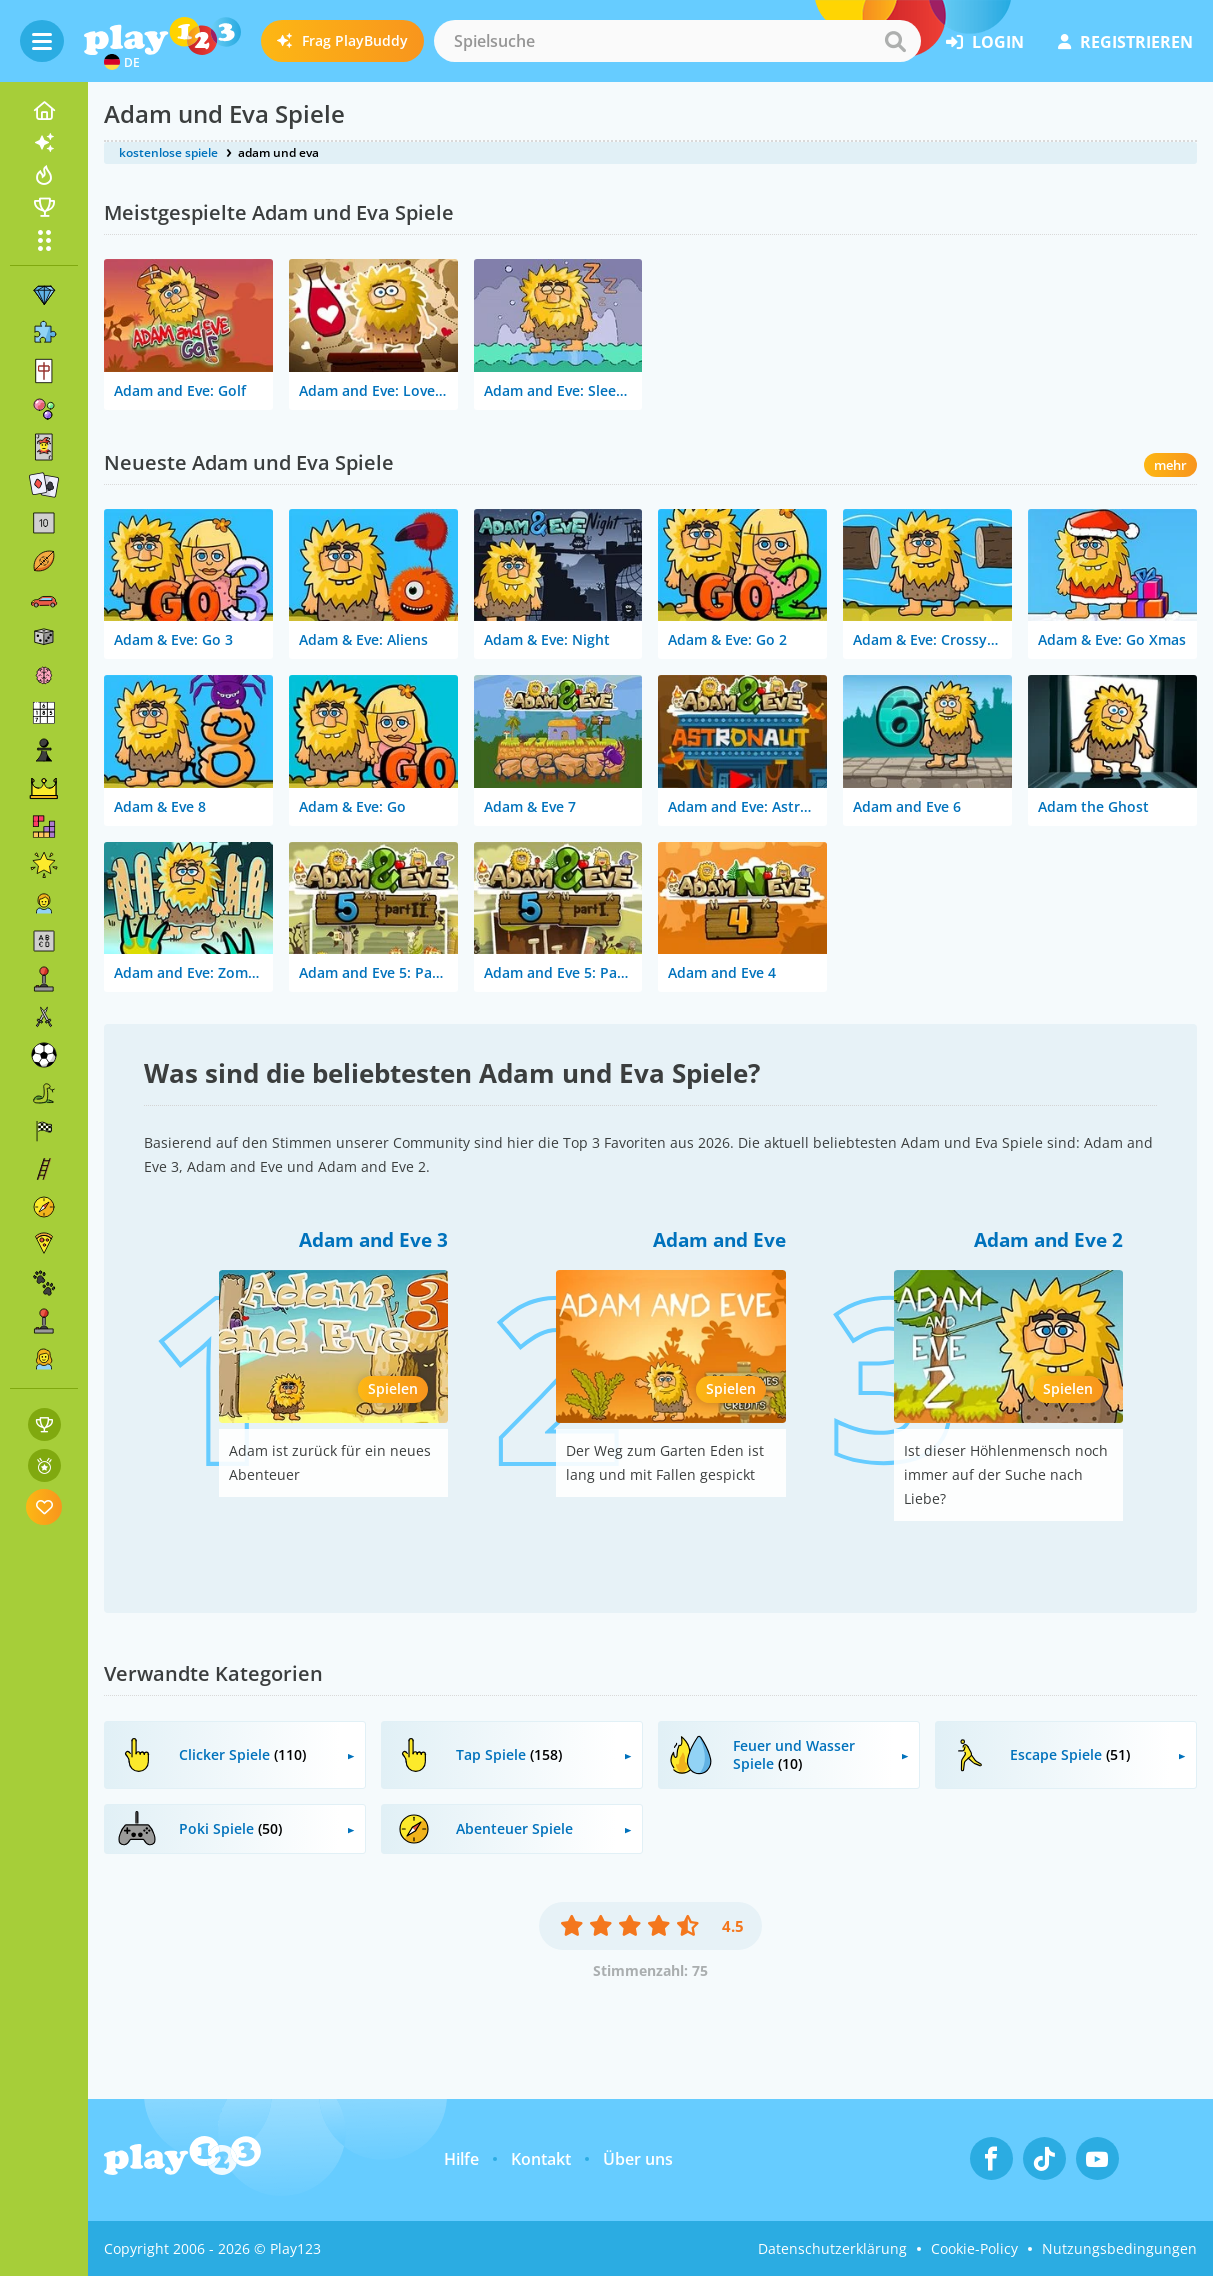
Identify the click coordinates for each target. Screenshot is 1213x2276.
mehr (1170, 465)
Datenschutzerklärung (832, 2248)
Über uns (638, 2159)
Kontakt (541, 2159)
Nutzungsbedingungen (1119, 2248)
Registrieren (1125, 42)
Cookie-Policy (974, 2248)
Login (985, 42)
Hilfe (461, 2159)
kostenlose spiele (168, 152)
